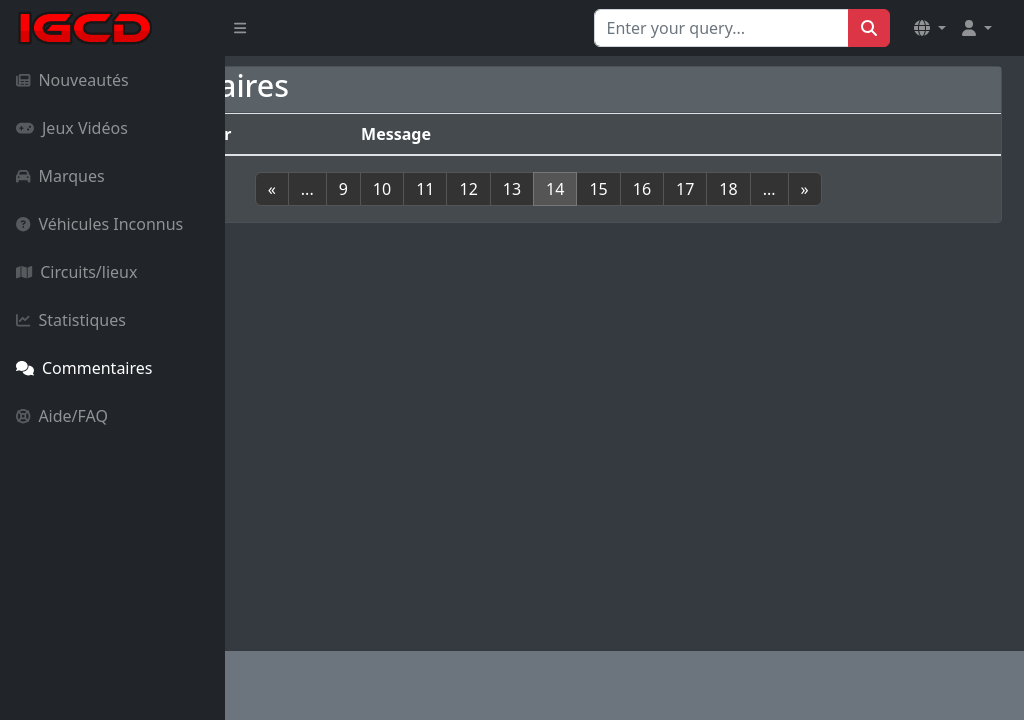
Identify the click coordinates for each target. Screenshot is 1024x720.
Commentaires (84, 368)
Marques (60, 176)
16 (728, 213)
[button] (930, 28)
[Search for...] (721, 28)
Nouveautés (72, 80)
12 (555, 213)
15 (685, 213)
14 (641, 213)
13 (598, 213)
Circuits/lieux (76, 272)
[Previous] (358, 213)
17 (771, 213)
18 (815, 213)
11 (511, 213)
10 (468, 213)
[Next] (891, 213)
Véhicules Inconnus (99, 224)
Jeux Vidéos (72, 128)
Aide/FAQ (62, 416)
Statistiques (71, 320)
